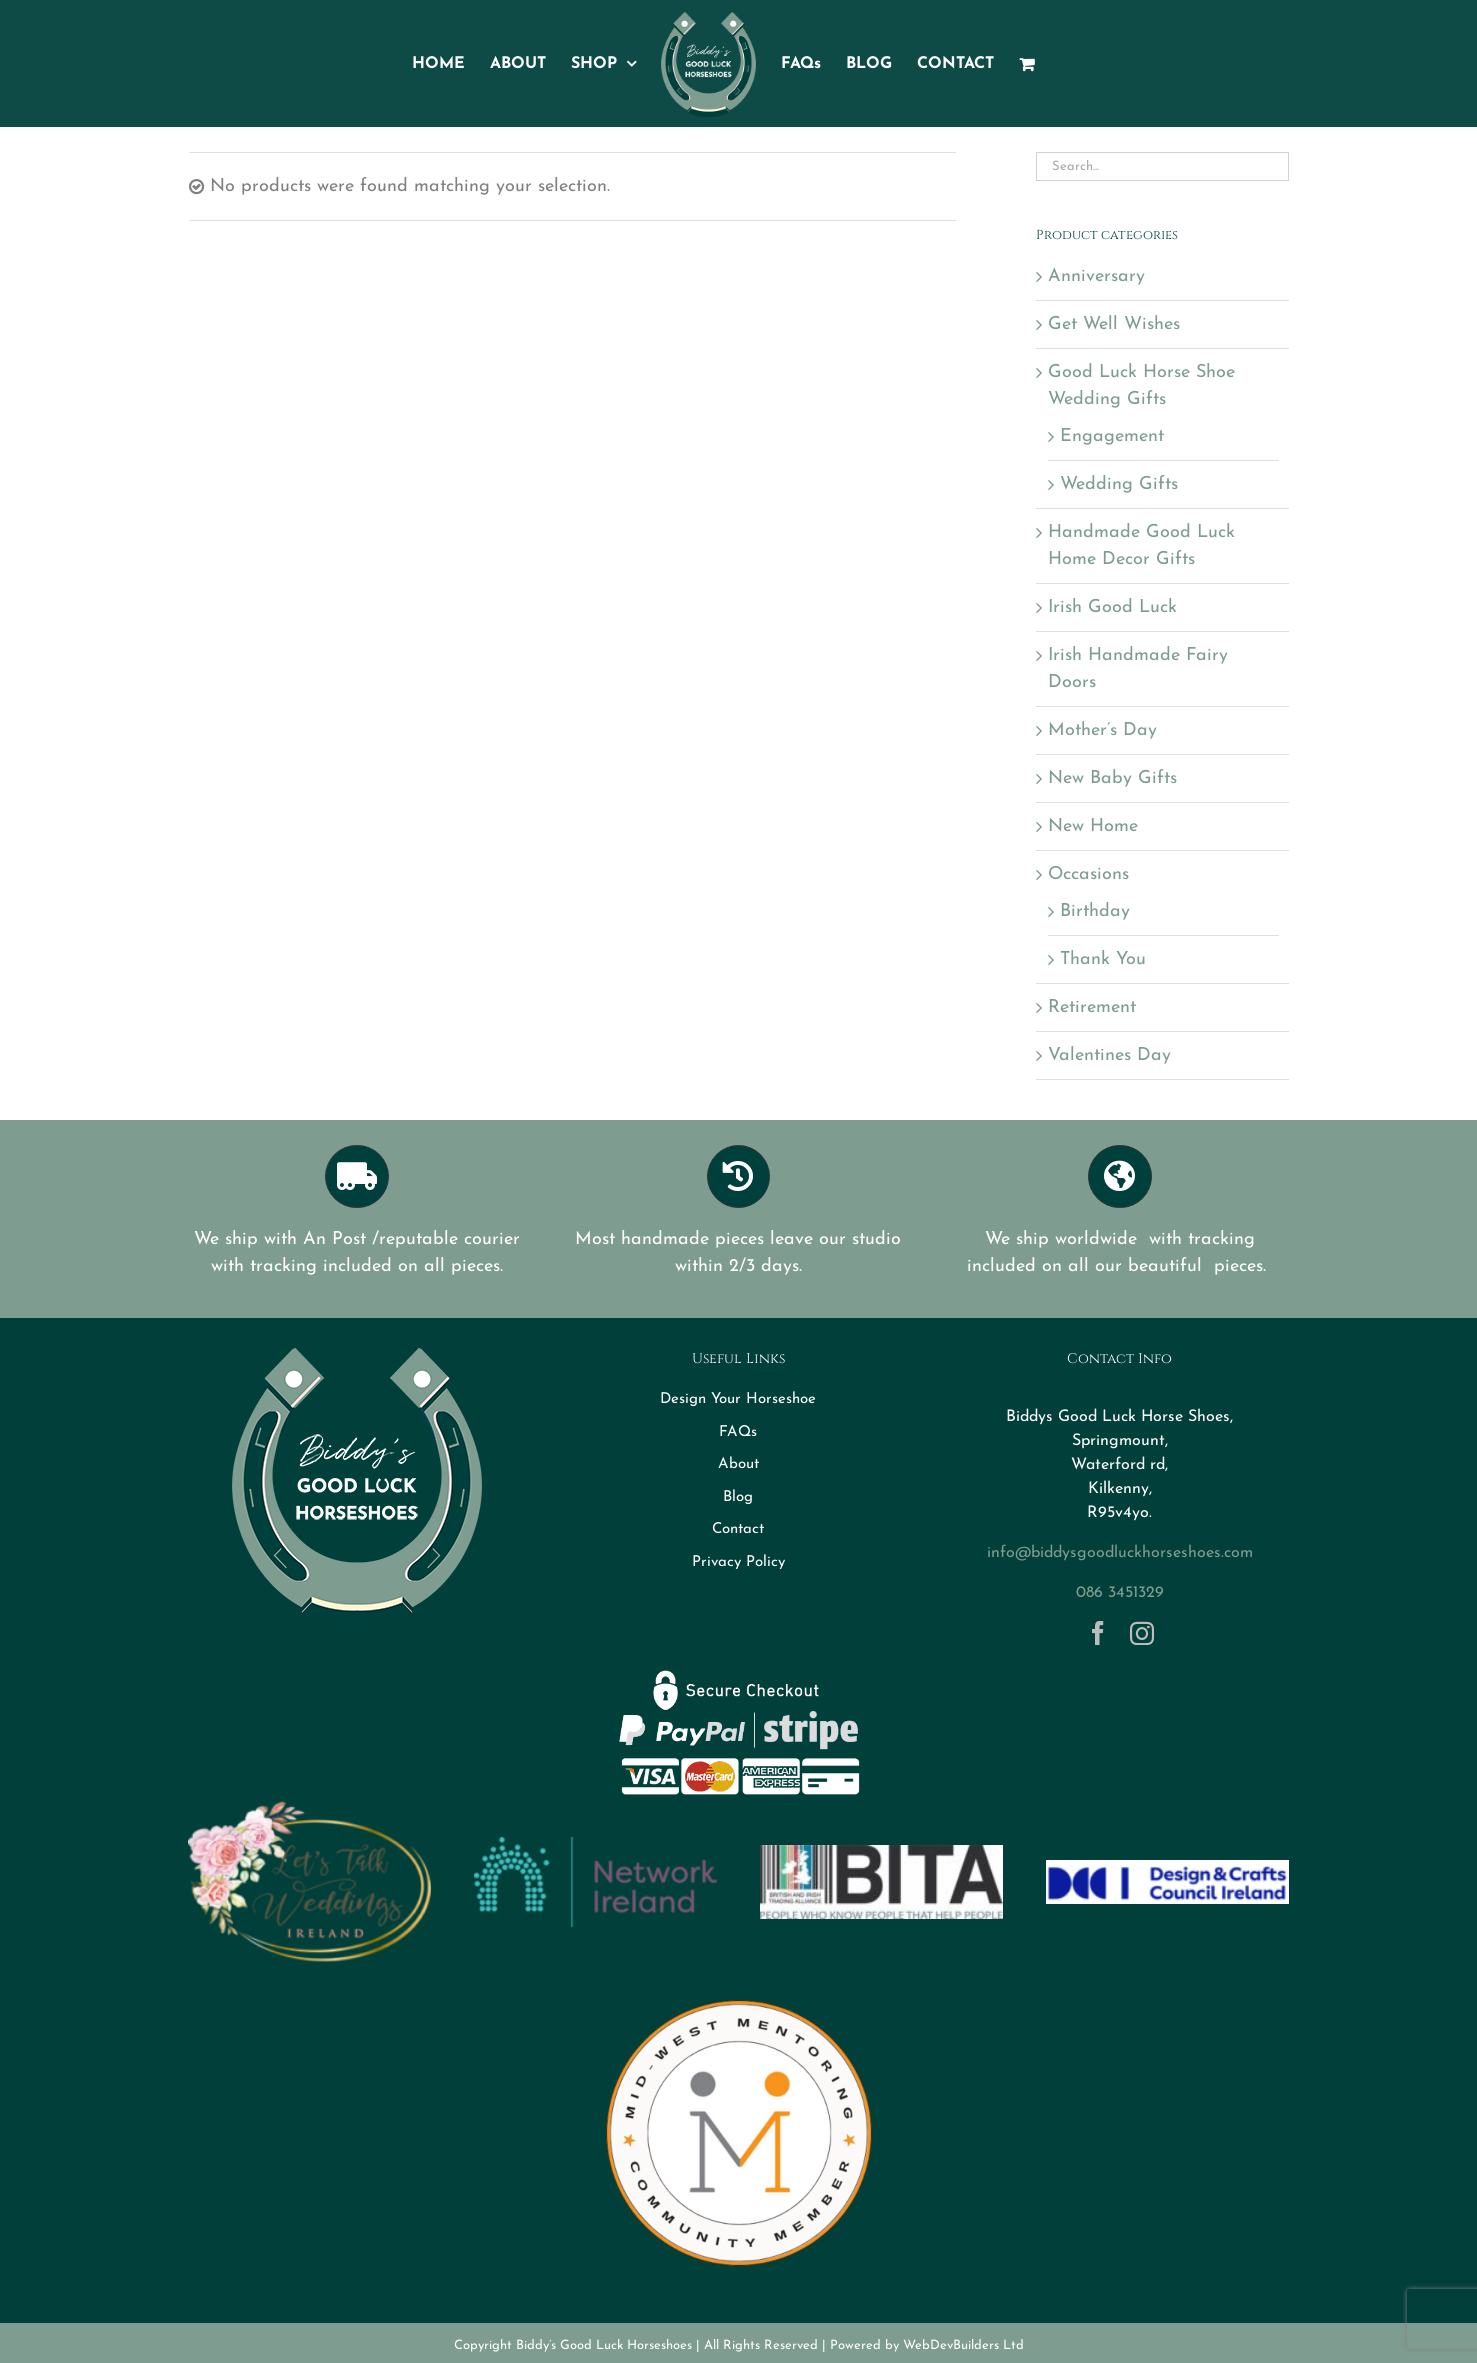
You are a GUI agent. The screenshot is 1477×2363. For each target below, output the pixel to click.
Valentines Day (1109, 1055)
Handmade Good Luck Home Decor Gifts (1141, 546)
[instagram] (1142, 1633)
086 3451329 (1120, 1593)
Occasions (1088, 874)
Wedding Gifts (1119, 484)
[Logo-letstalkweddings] (309, 1809)
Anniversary (1096, 276)
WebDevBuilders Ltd (963, 2345)
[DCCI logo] (1167, 1868)
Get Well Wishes (1114, 324)
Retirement (1092, 1007)
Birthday (1095, 911)
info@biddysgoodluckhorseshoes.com (1120, 1553)
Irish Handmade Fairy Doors (1138, 669)
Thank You (1103, 959)
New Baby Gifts (1112, 778)
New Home (1093, 826)
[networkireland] (595, 1845)
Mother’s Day (1102, 730)
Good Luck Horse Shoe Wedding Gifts (1141, 386)
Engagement (1112, 436)
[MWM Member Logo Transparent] (739, 1991)
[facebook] (1098, 1633)
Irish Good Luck (1112, 607)
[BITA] (881, 1853)
